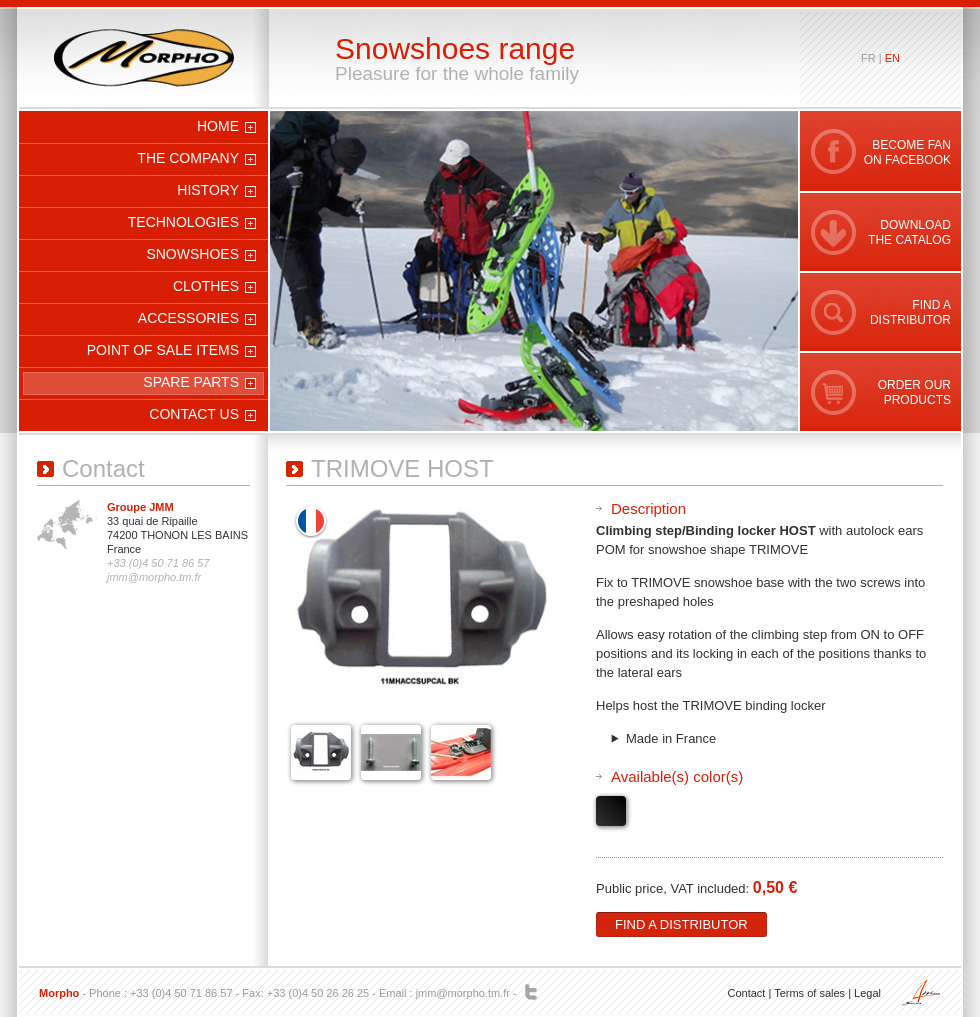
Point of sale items (163, 350)
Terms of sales (809, 993)
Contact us (194, 414)
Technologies (183, 222)
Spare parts (191, 382)
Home (218, 126)
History (208, 190)
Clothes (206, 286)
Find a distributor (681, 924)
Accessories (188, 318)
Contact (746, 993)
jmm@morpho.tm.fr (463, 993)
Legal (867, 993)
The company (188, 158)
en (892, 58)
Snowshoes (192, 254)
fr (868, 58)
